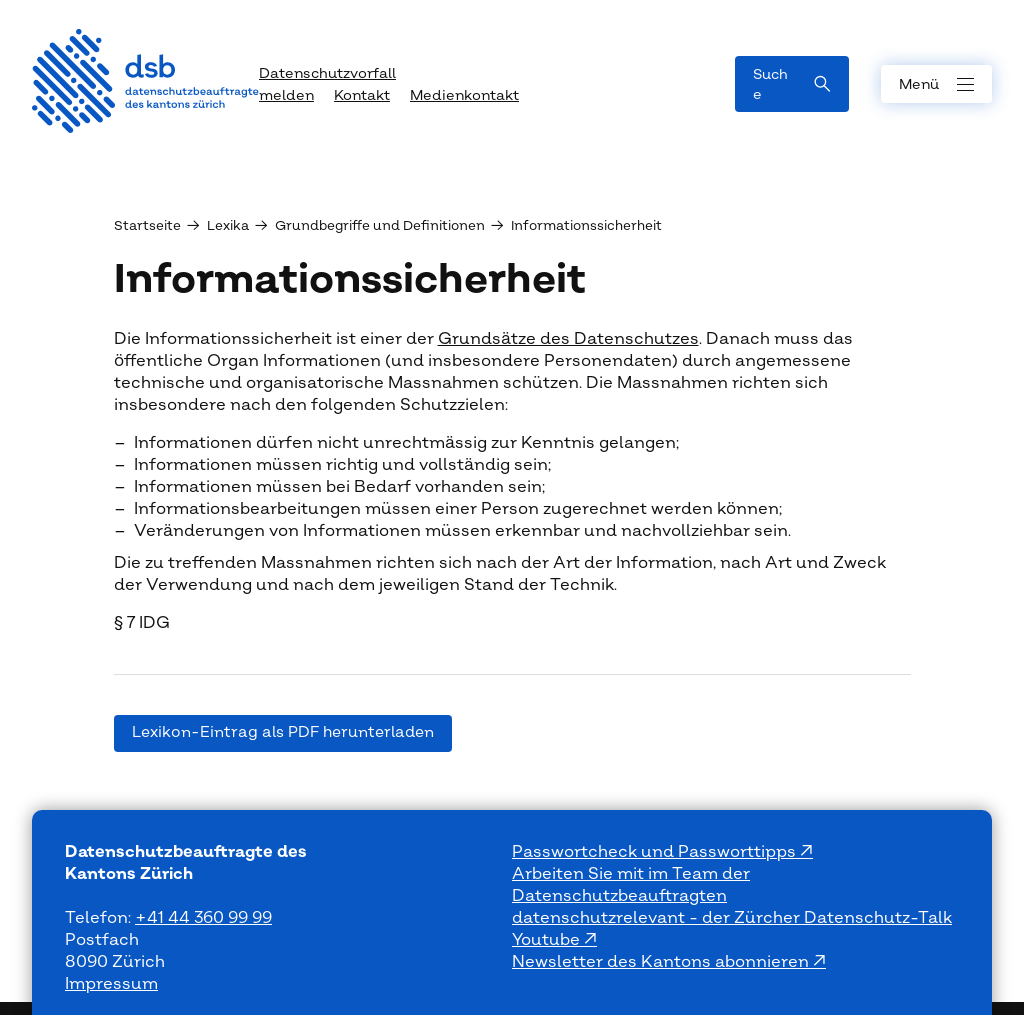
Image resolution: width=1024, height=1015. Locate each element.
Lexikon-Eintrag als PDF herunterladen (283, 732)
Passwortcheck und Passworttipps (656, 852)
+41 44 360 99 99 (203, 918)
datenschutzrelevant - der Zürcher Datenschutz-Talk (732, 918)
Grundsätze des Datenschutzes (568, 339)
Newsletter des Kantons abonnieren (662, 962)
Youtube (548, 940)
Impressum (111, 984)
